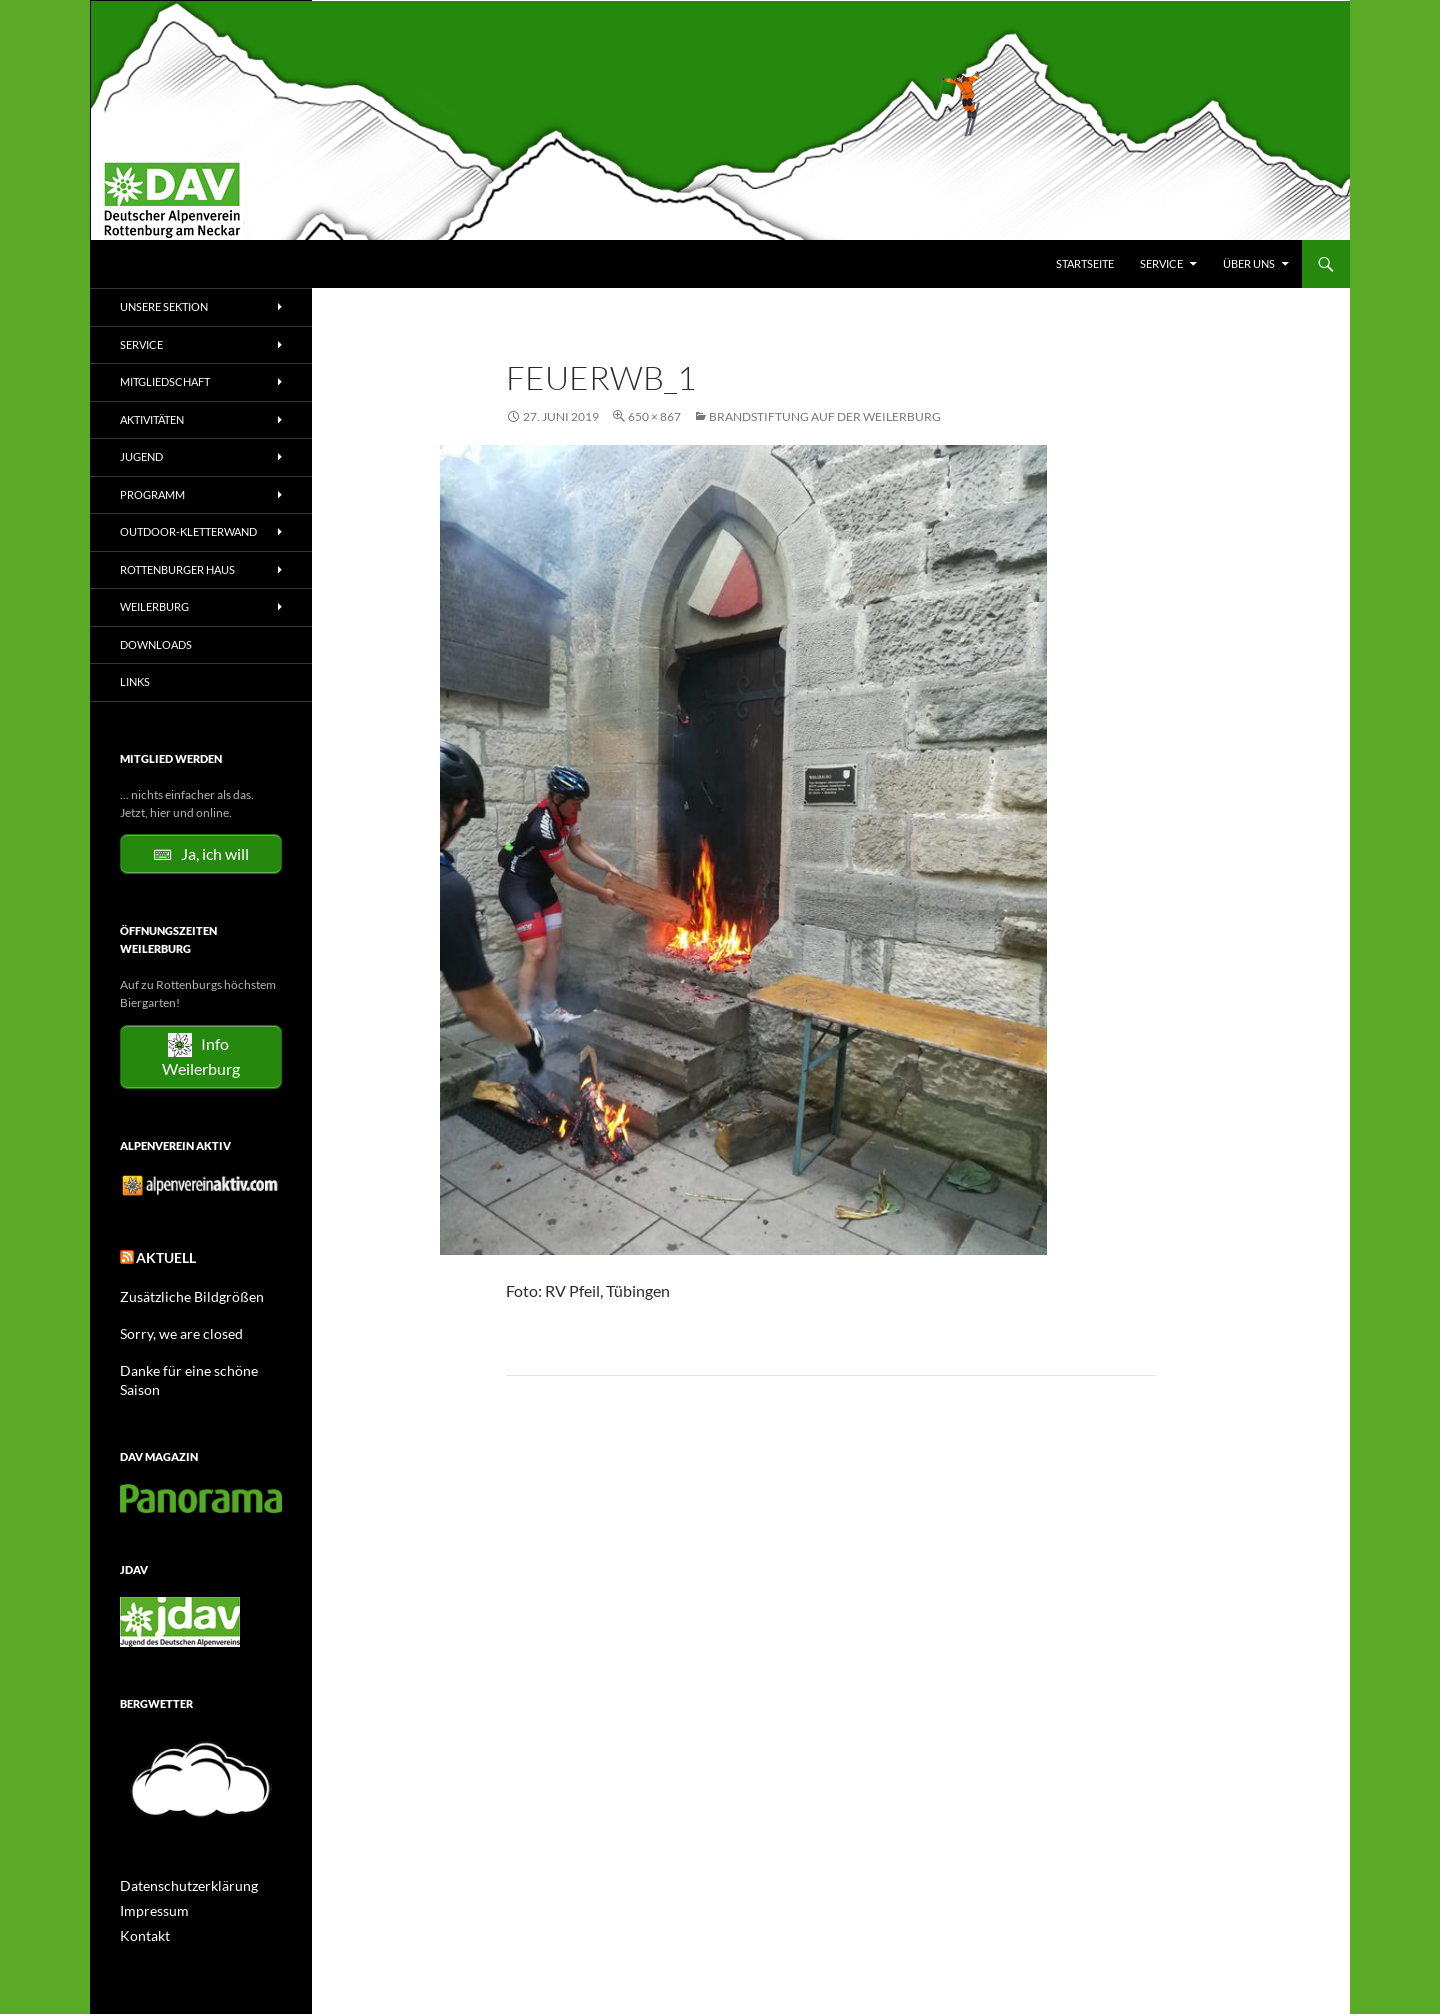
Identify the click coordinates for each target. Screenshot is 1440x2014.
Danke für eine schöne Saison (196, 1365)
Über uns (1249, 263)
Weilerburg (154, 606)
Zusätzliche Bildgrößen (180, 1293)
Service (1161, 263)
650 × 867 (654, 416)
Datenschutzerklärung (179, 1860)
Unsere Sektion (164, 306)
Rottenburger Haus (177, 569)
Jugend (141, 456)
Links (135, 681)
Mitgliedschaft (165, 381)
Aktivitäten (152, 419)
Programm (152, 494)
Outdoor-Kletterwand (188, 531)
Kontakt (141, 1908)
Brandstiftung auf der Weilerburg (825, 416)
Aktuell (160, 1257)
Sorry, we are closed (171, 1329)
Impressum (149, 1884)
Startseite (1085, 263)
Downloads (156, 644)
